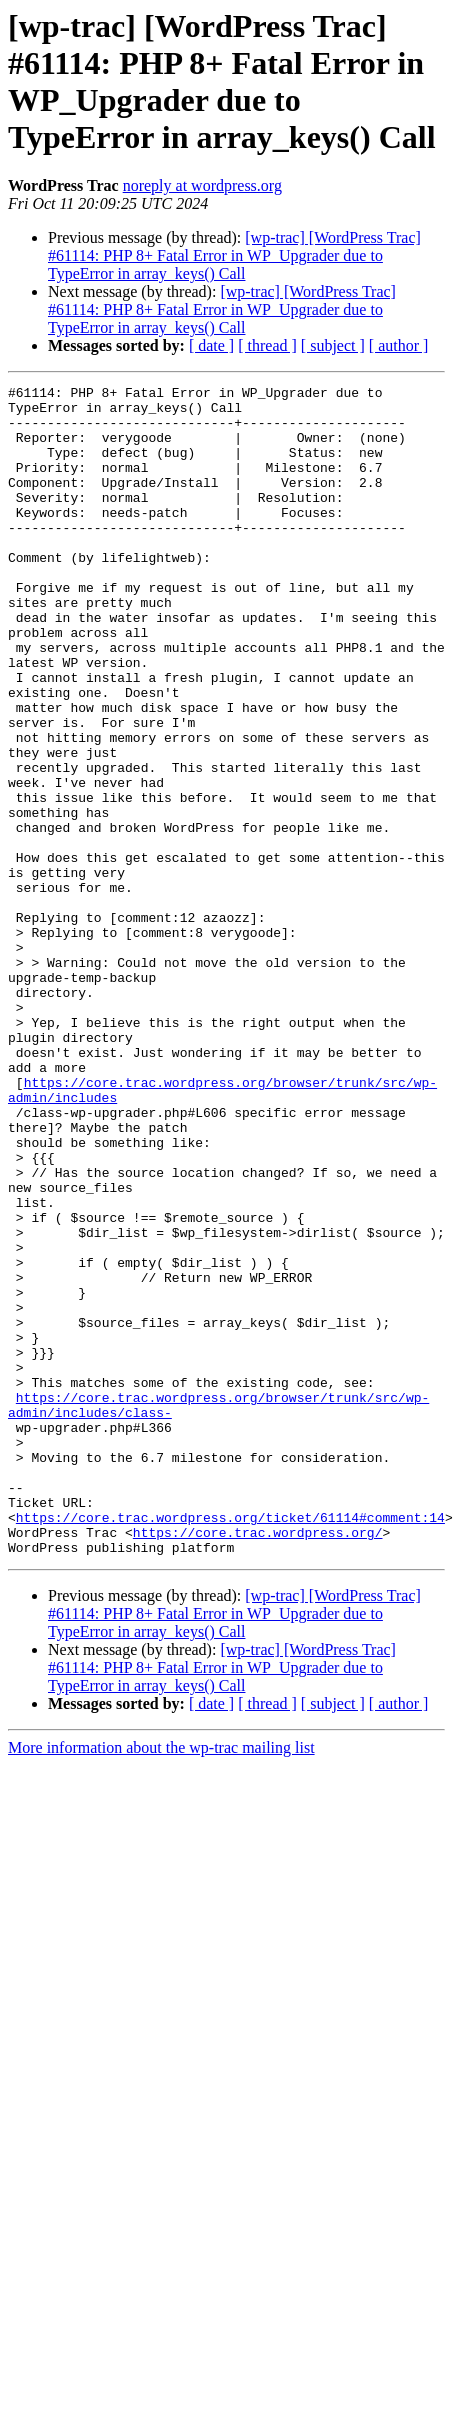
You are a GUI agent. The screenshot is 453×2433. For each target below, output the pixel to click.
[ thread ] (267, 345)
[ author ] (399, 345)
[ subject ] (333, 345)
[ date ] (211, 345)
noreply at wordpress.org (202, 185)
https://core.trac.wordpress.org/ (258, 1763)
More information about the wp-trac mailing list (161, 1981)
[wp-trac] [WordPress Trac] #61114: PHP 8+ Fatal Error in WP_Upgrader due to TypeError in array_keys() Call (234, 255)
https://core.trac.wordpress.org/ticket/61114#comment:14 (230, 1745)
